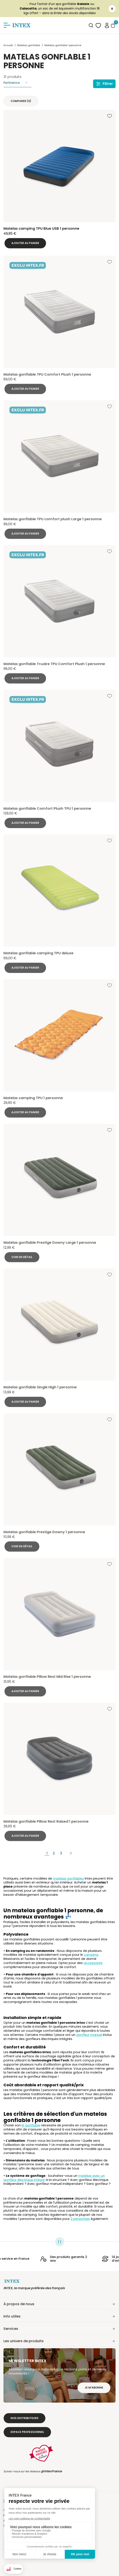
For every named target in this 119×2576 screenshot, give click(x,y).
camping (91, 1955)
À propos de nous (59, 2303)
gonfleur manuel (89, 2035)
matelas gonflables (68, 1878)
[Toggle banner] (112, 8)
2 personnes (80, 2219)
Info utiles (59, 2316)
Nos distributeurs (24, 2418)
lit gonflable (31, 2125)
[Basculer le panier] (113, 25)
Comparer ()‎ (21, 101)
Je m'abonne (94, 2387)
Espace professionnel (27, 2432)
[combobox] (91, 25)
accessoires (93, 1963)
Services (59, 2328)
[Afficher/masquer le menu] (6, 25)
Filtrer (104, 83)
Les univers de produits (59, 2341)
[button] (107, 25)
